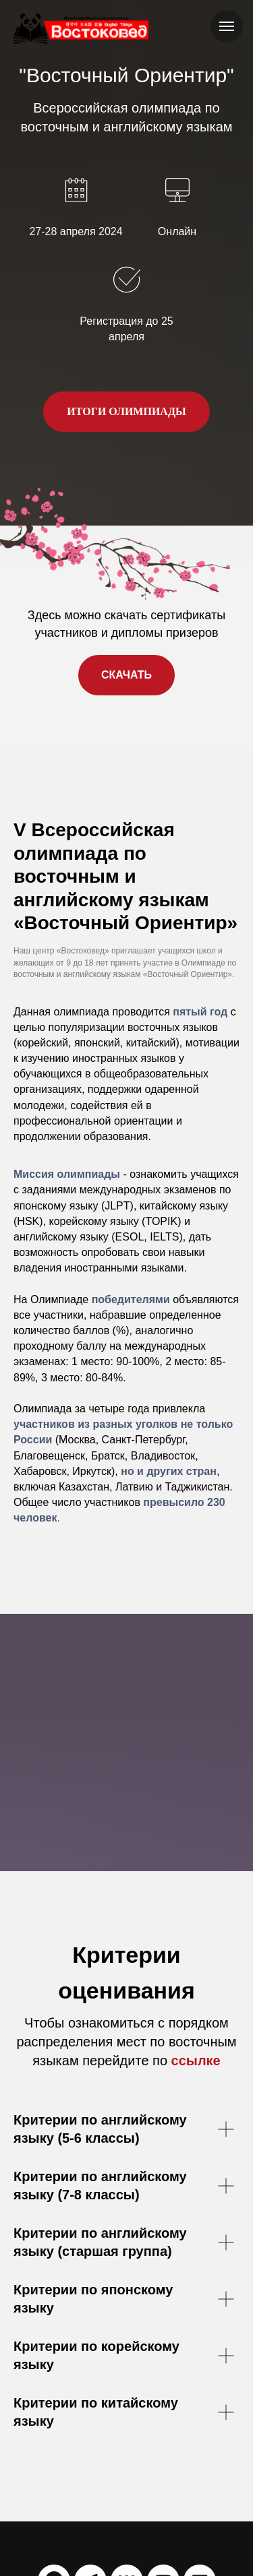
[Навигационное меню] (226, 26)
